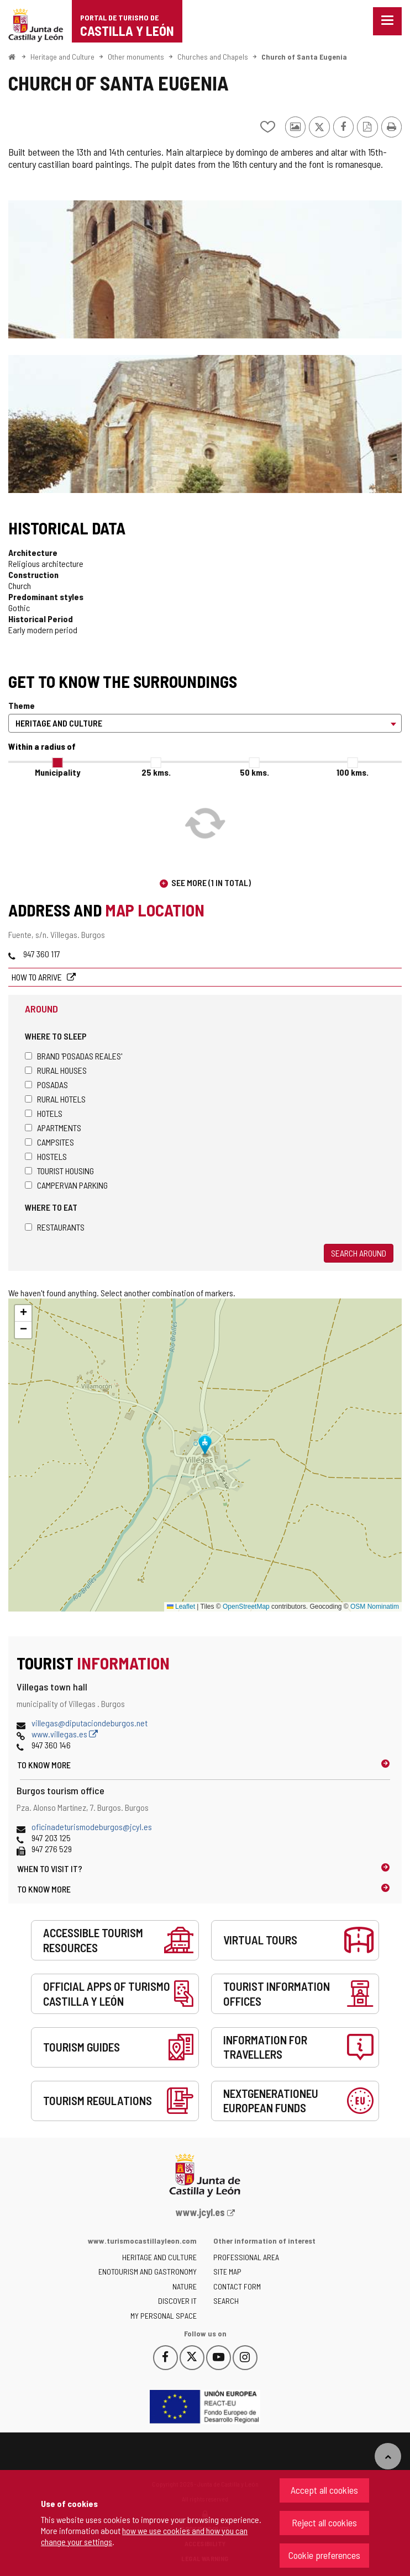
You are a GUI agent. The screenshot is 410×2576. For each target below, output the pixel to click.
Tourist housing (59, 1170)
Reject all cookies (324, 2522)
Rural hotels (55, 1099)
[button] (23, 1313)
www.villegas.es (64, 1734)
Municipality (57, 772)
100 (353, 772)
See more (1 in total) (211, 882)
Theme (21, 705)
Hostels (46, 1156)
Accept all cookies (324, 2490)
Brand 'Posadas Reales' (73, 1056)
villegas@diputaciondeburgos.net (89, 1723)
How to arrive (38, 977)
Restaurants (55, 1227)
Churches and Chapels (212, 56)
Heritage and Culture (62, 56)
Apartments (53, 1127)
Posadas (46, 1084)
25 (156, 772)
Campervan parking (66, 1185)
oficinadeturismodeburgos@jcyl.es (91, 1826)
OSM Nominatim (374, 1606)
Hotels (43, 1113)
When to (49, 1868)
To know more (44, 1764)
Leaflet (181, 1606)
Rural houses (56, 1070)
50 (254, 772)
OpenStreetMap (246, 1606)
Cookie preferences (324, 2555)
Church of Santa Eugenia (304, 56)
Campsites (49, 1142)
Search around (358, 1253)
